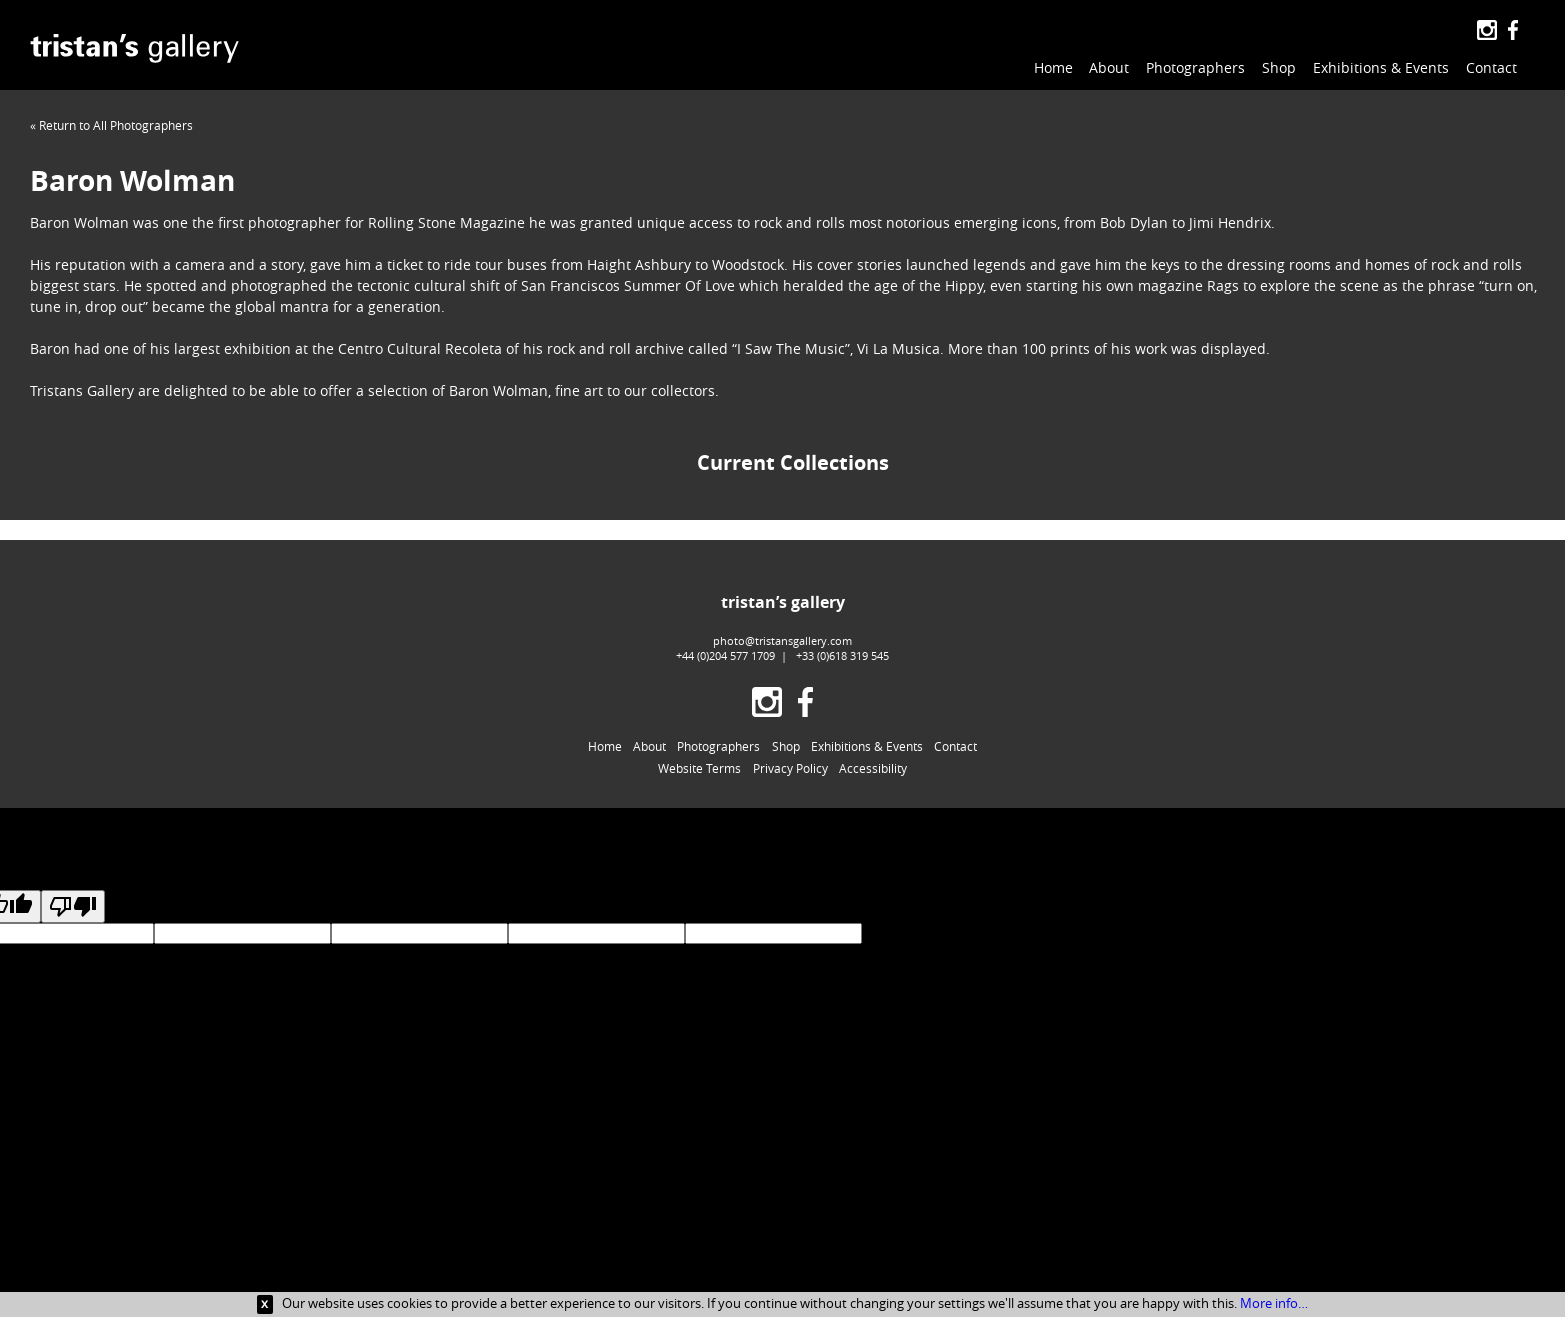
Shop (1279, 67)
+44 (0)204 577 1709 (725, 655)
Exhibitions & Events (1381, 67)
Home (1053, 67)
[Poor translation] (73, 906)
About (1109, 67)
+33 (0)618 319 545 (842, 655)
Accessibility (873, 768)
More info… (1274, 1303)
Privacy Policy (790, 768)
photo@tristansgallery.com (782, 640)
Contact (1491, 67)
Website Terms (699, 768)
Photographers (1195, 67)
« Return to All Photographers (111, 125)
